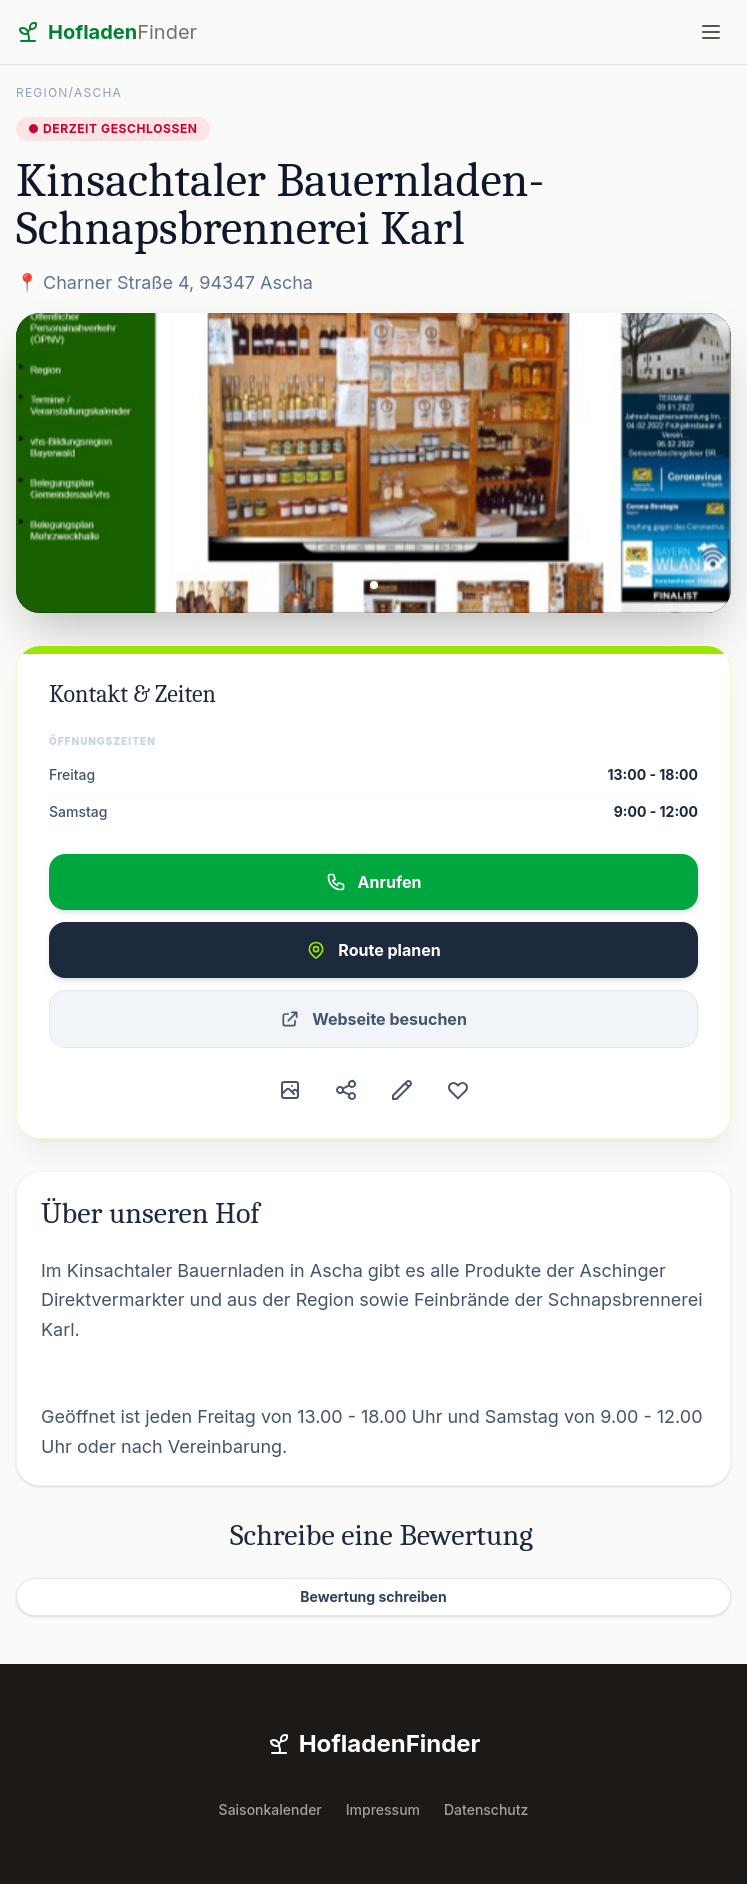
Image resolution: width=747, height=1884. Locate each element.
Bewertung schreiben (373, 1596)
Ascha (98, 92)
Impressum (383, 1809)
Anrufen (374, 882)
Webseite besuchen (373, 1019)
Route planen (373, 950)
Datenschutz (486, 1809)
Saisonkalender (270, 1809)
